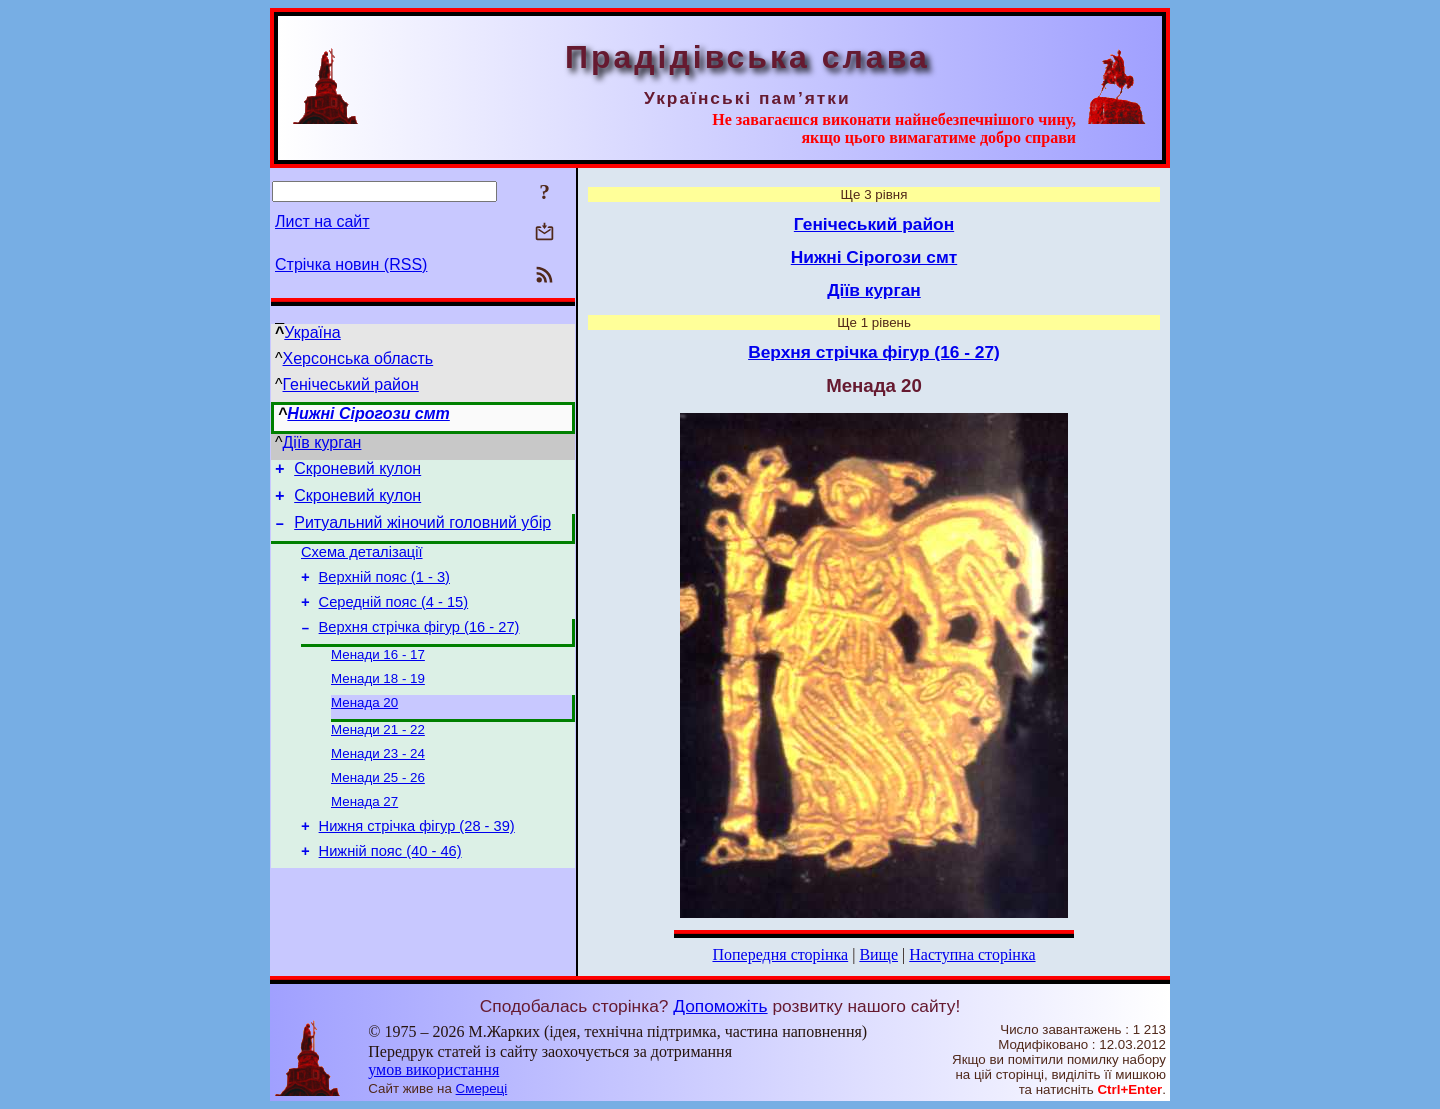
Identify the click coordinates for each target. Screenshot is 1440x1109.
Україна (312, 332)
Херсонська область (358, 358)
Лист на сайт (322, 221)
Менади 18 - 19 (378, 703)
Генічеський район (351, 384)
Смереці (482, 1088)
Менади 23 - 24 (378, 784)
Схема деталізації (362, 564)
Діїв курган (322, 442)
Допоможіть (720, 1006)
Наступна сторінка (972, 954)
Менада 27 (364, 836)
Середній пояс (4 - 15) (394, 620)
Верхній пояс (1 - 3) (384, 592)
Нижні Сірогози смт (368, 413)
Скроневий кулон (357, 471)
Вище (878, 954)
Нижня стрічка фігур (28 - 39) (417, 864)
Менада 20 (364, 729)
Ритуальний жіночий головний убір (422, 531)
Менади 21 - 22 (378, 758)
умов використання (433, 1069)
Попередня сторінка (780, 954)
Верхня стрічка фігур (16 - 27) (419, 648)
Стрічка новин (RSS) (351, 264)
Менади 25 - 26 (378, 810)
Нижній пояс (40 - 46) (390, 892)
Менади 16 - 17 (378, 677)
